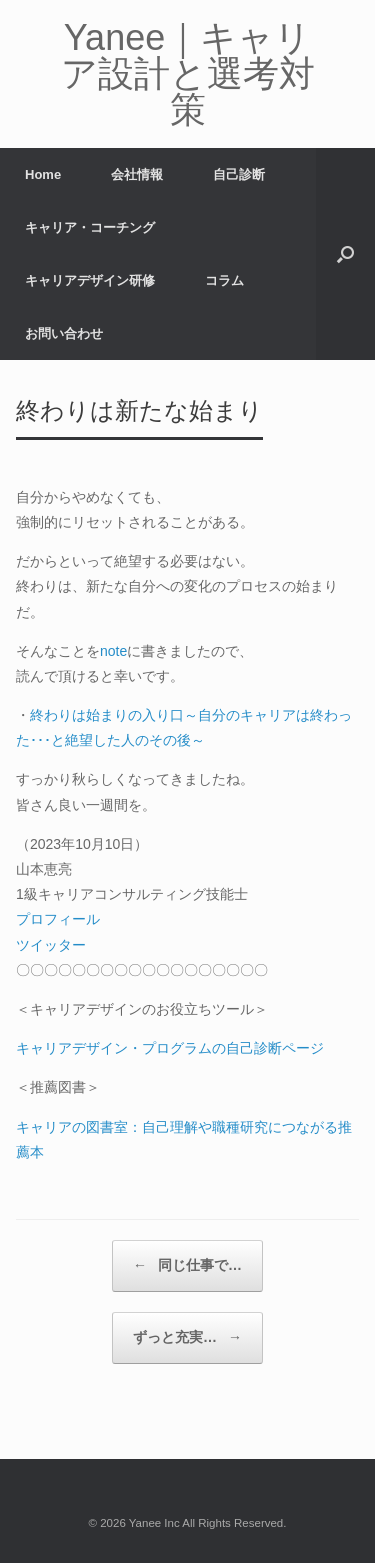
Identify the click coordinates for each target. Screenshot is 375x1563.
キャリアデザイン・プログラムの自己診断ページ (170, 1048)
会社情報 (137, 174)
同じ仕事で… (187, 1266)
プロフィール (58, 919)
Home (43, 174)
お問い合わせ (64, 333)
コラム (224, 280)
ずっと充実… (187, 1338)
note (113, 651)
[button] (345, 254)
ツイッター (51, 945)
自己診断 (239, 174)
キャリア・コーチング (90, 227)
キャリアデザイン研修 (90, 280)
